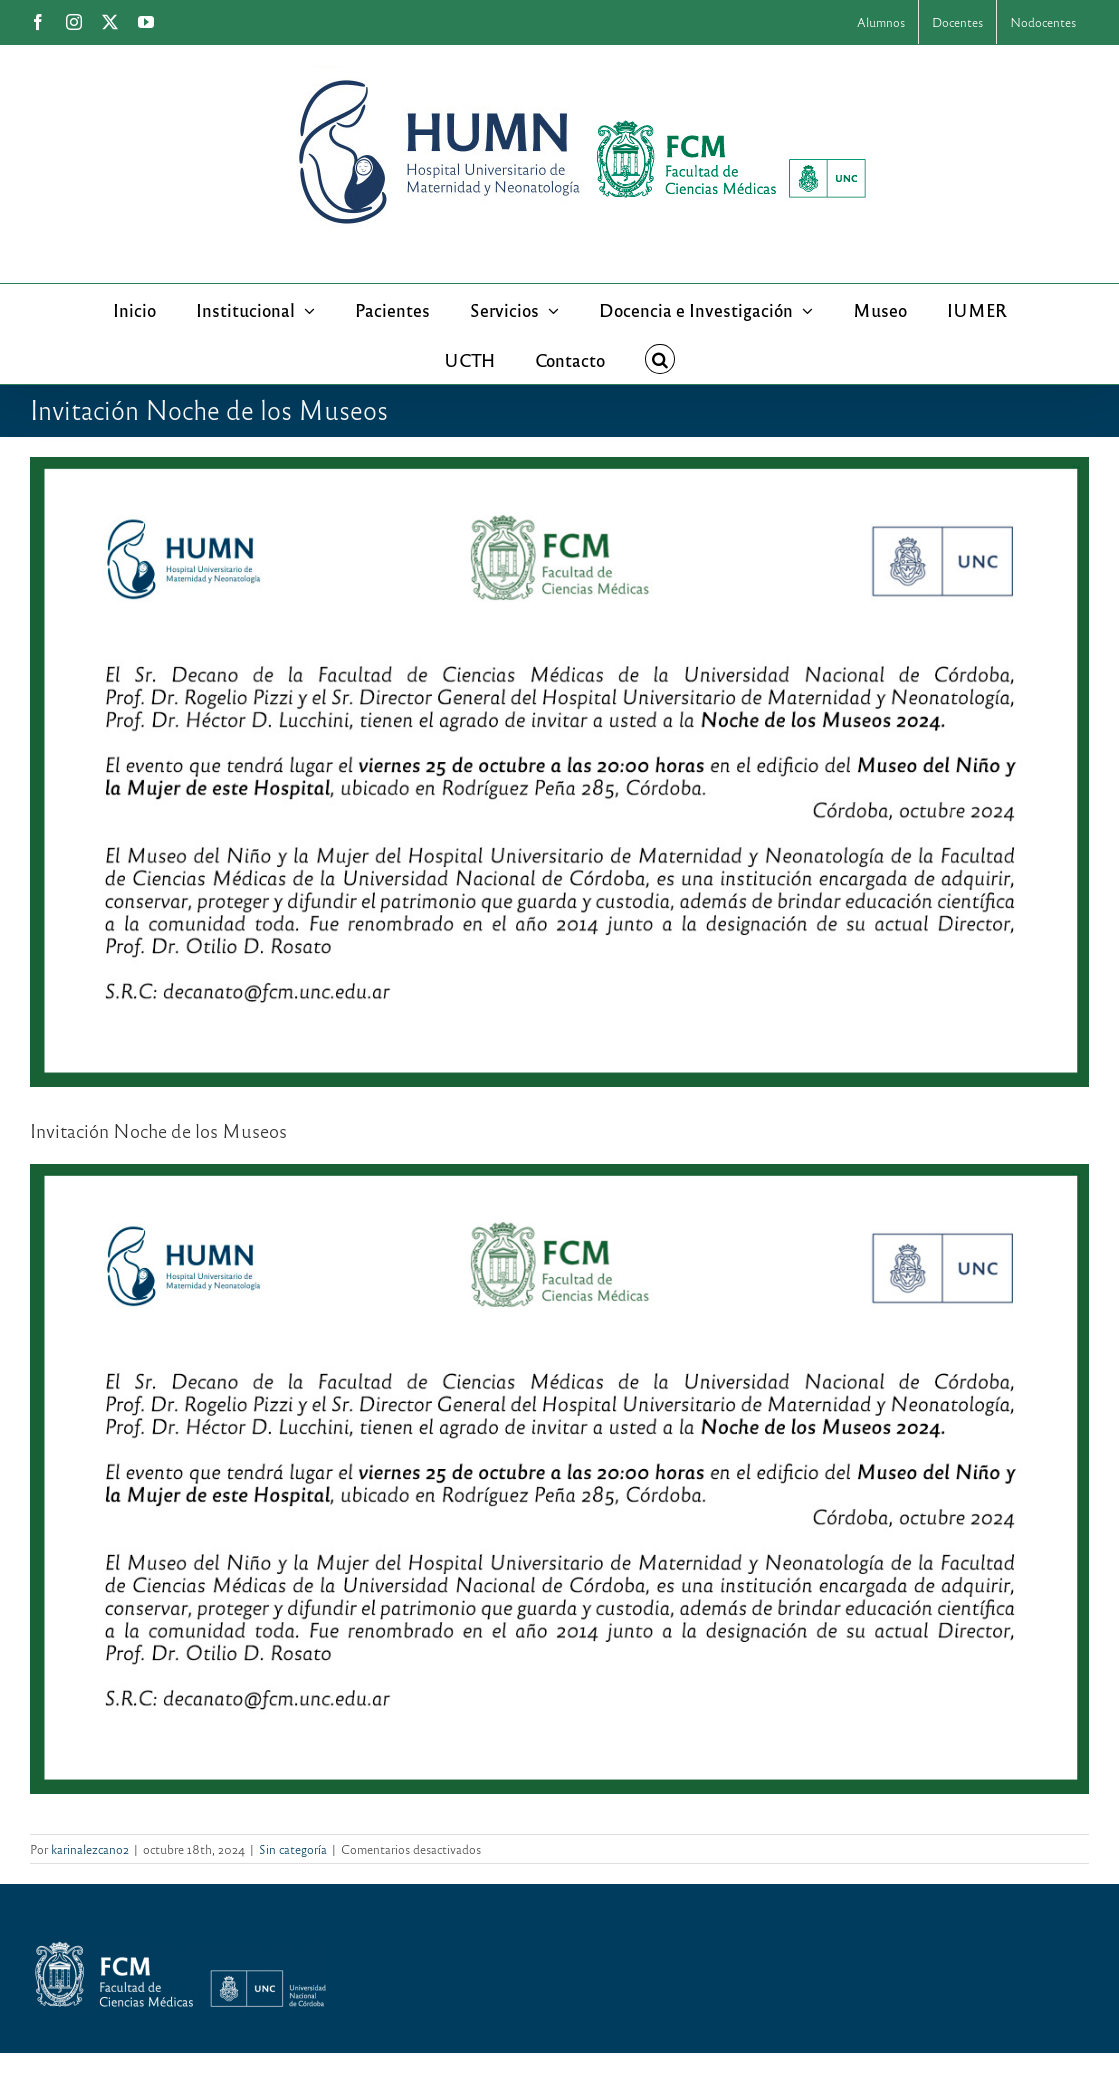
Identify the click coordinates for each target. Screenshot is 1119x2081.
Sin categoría (293, 1849)
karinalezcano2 (90, 1849)
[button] (660, 359)
